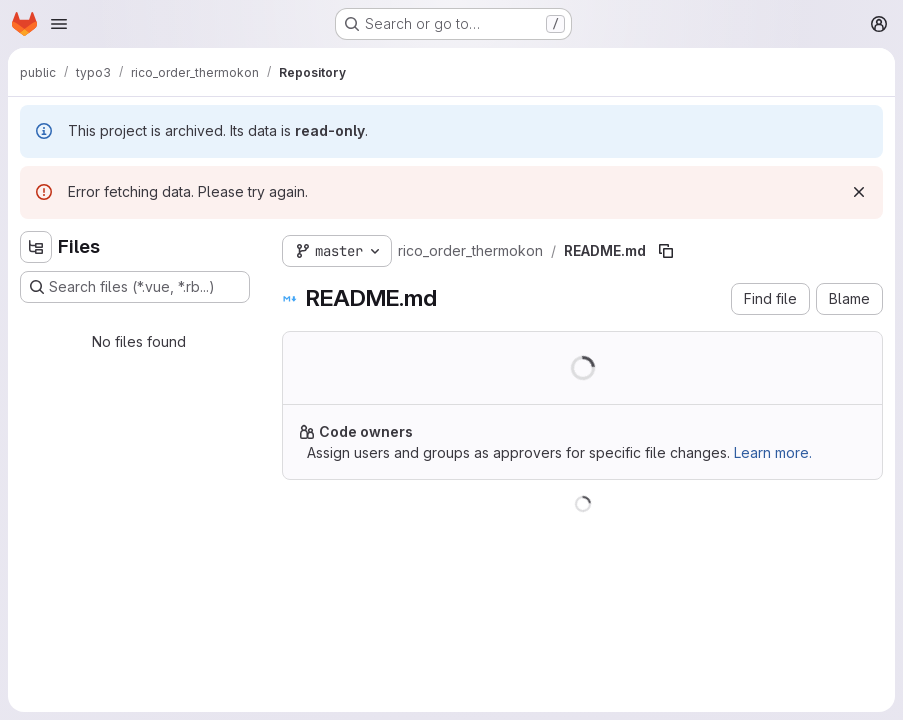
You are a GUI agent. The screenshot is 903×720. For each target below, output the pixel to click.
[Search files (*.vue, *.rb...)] (135, 287)
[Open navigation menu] (59, 24)
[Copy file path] (666, 251)
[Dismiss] (859, 192)
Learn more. (773, 452)
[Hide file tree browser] (36, 247)
